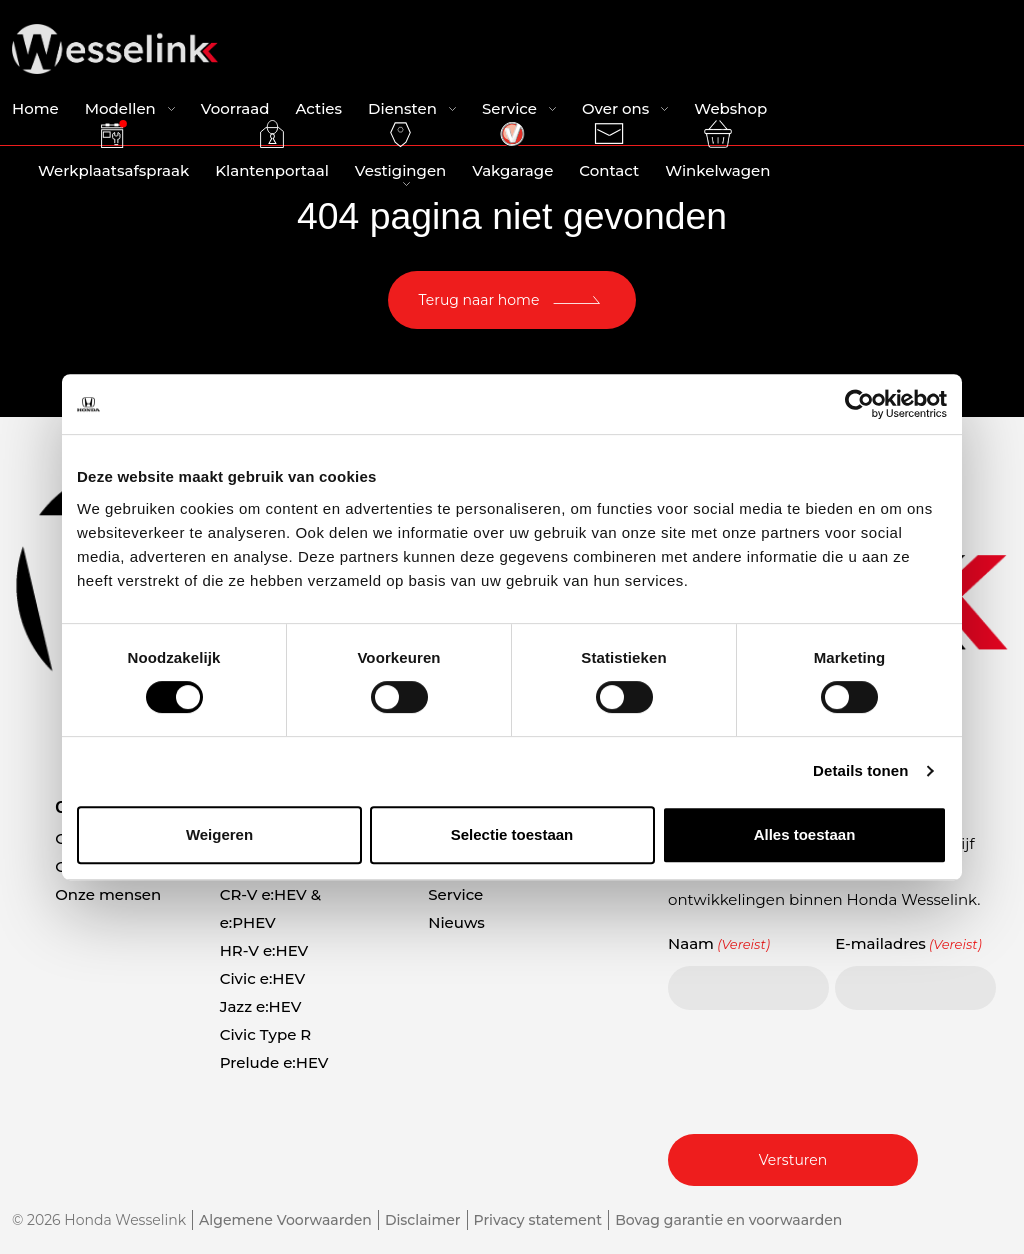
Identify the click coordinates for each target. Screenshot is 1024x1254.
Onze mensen (108, 894)
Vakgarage (512, 150)
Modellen (120, 108)
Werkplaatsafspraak (113, 150)
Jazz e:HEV (261, 1006)
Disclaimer (423, 1220)
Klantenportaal (272, 150)
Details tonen (860, 770)
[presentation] (820, 1069)
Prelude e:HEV (274, 1062)
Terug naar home (479, 300)
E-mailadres (908, 944)
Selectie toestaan (512, 834)
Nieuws (456, 922)
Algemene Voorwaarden (285, 1220)
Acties (318, 108)
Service (509, 108)
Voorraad (235, 108)
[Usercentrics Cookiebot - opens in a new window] (859, 404)
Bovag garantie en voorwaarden (728, 1220)
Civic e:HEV (262, 978)
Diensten (402, 108)
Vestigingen (400, 150)
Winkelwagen (717, 150)
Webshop (730, 108)
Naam (719, 944)
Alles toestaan (805, 834)
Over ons (615, 108)
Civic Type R (266, 1034)
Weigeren (219, 834)
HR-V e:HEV (264, 950)
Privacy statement (538, 1220)
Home (35, 108)
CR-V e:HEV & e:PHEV (270, 908)
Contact (609, 150)
